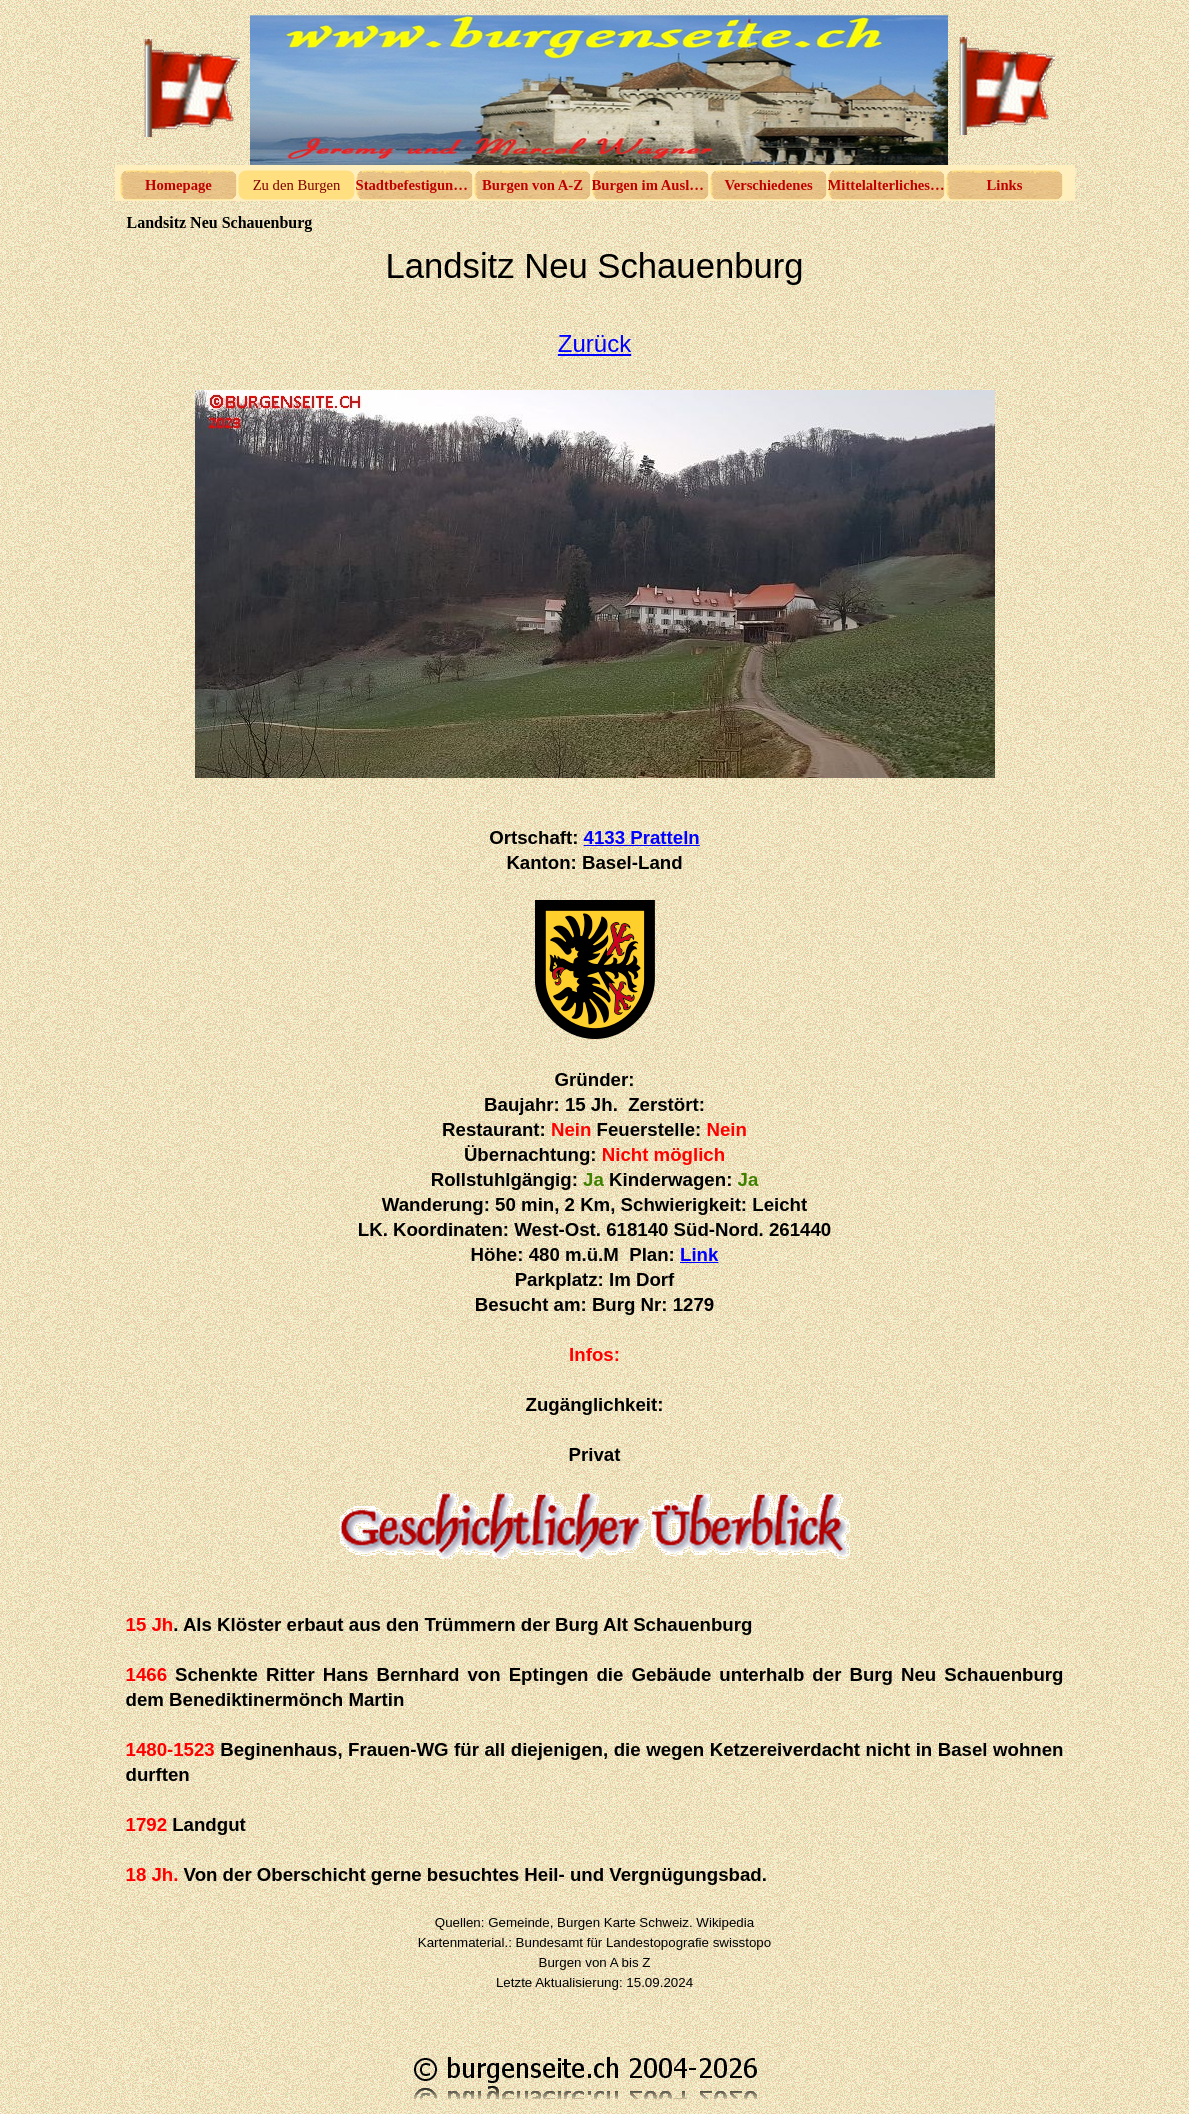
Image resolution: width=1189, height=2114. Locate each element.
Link (699, 1254)
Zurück (594, 343)
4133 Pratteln (642, 837)
